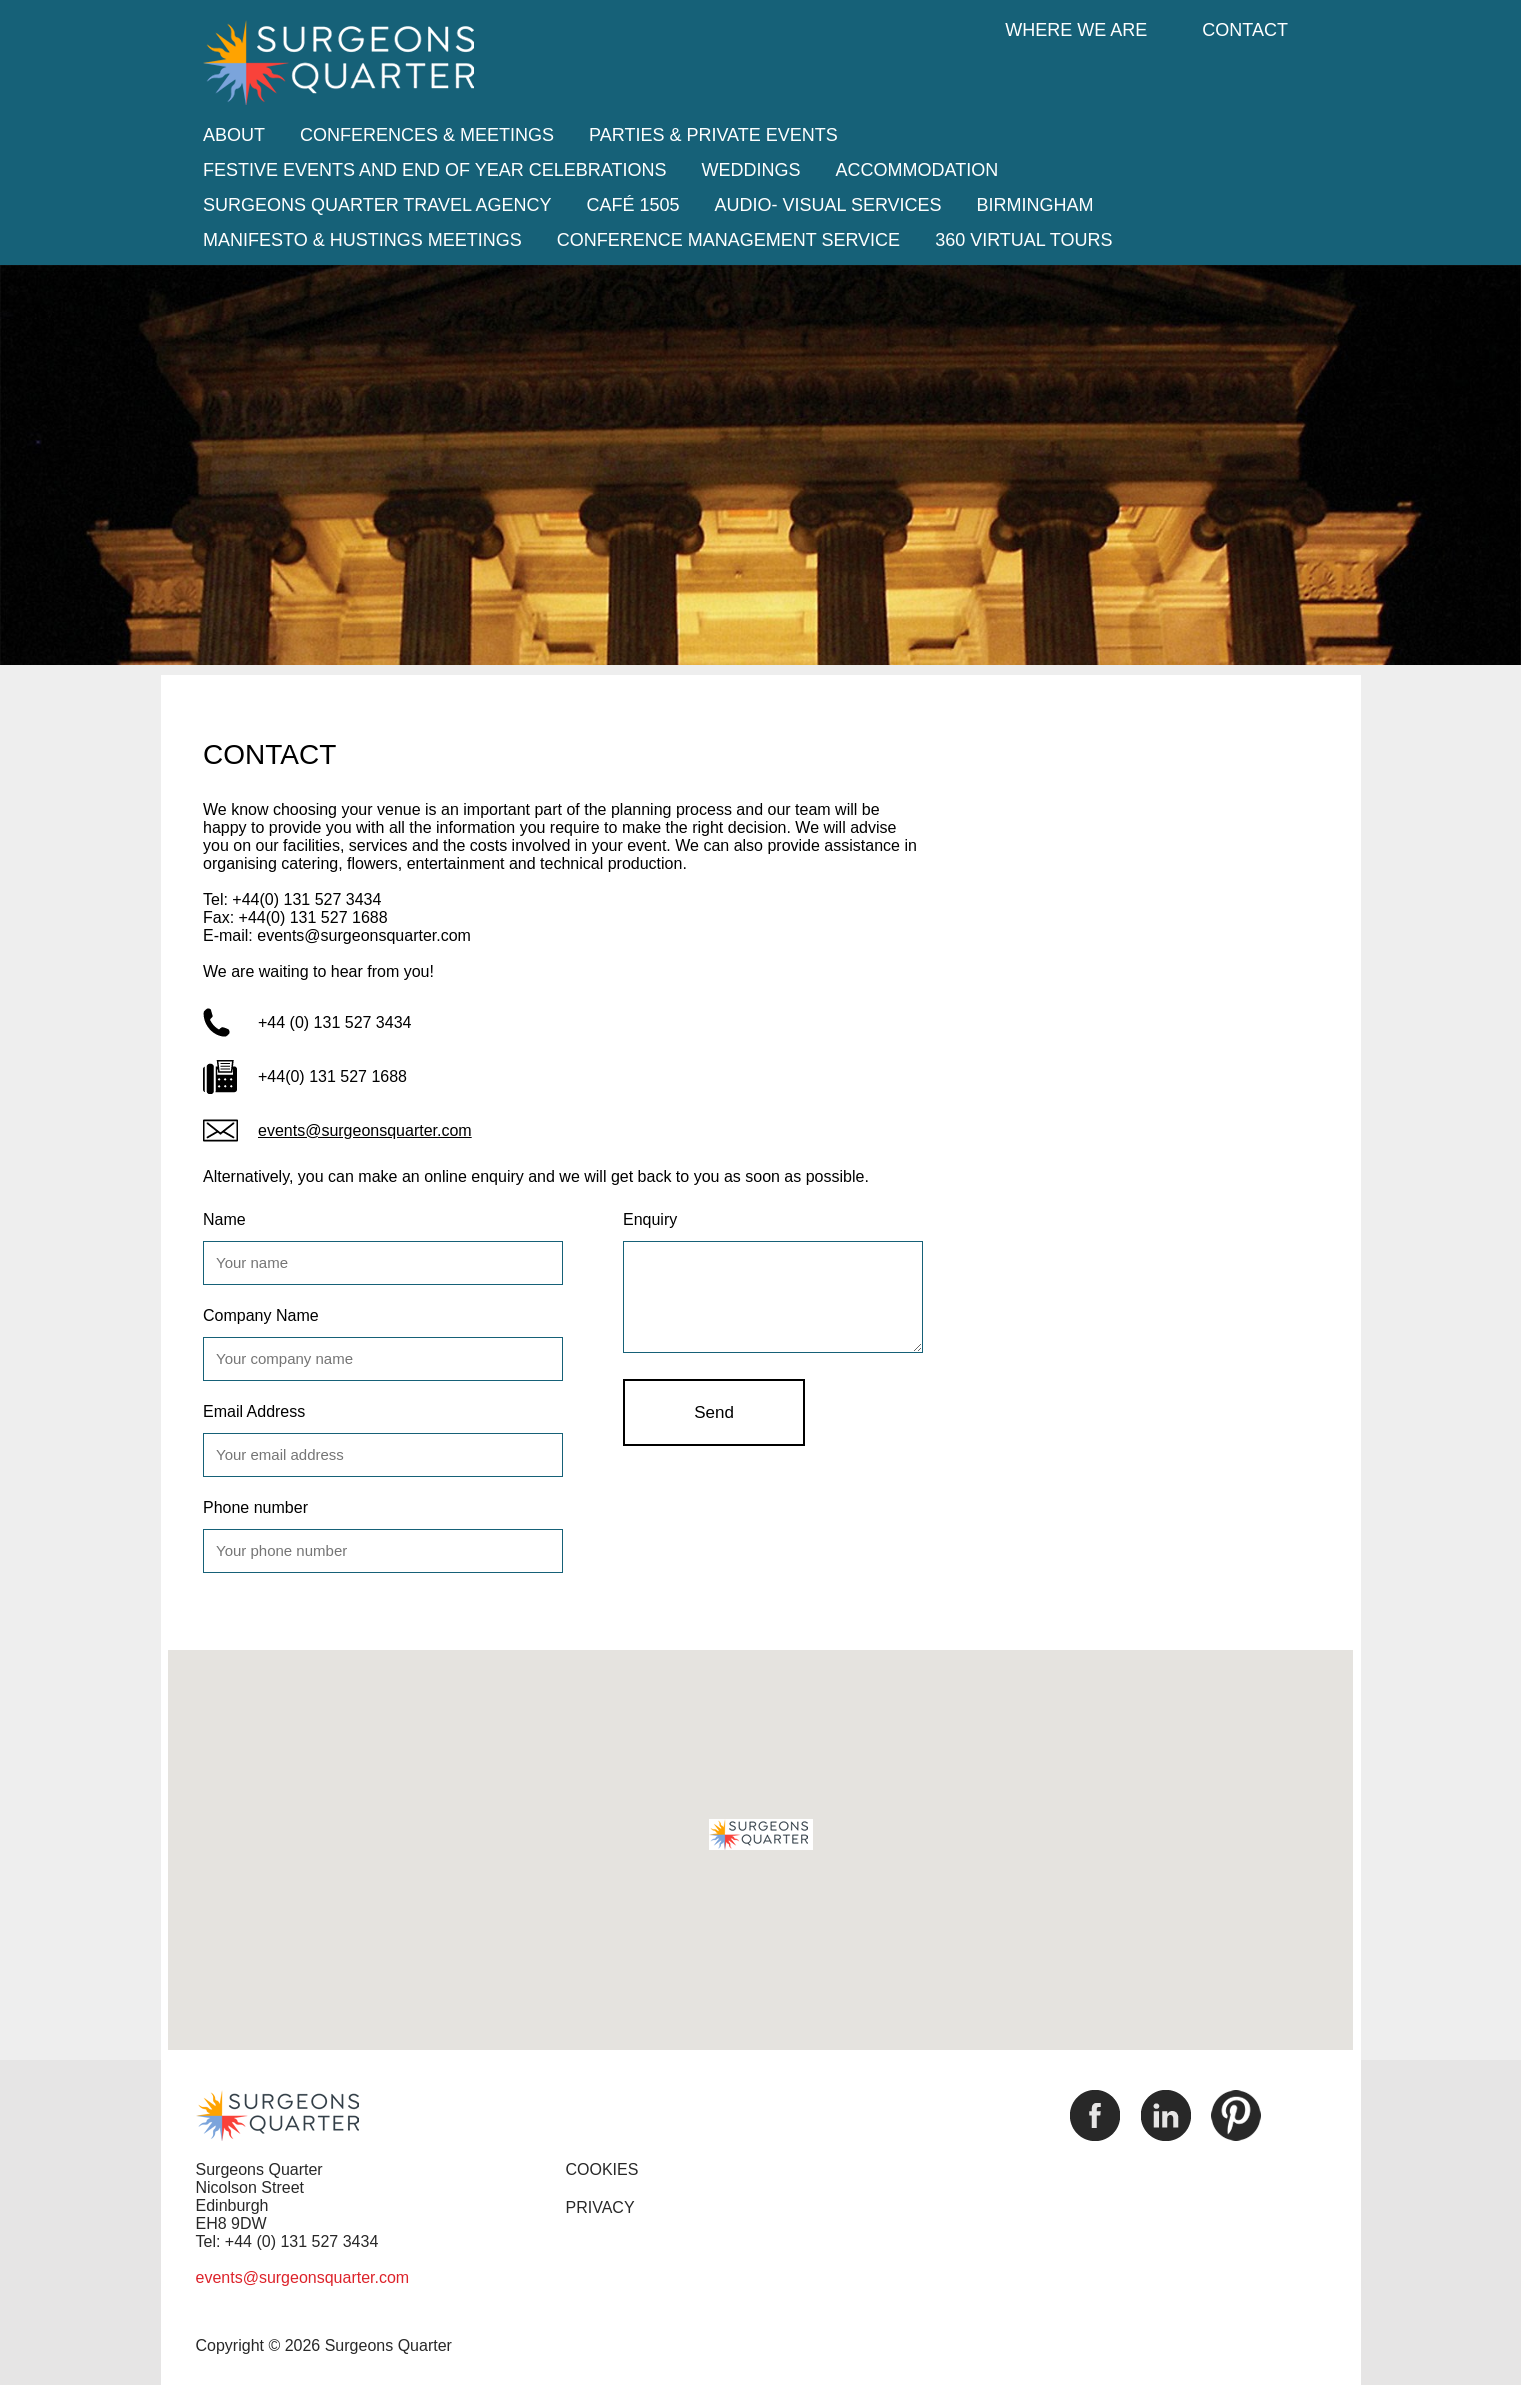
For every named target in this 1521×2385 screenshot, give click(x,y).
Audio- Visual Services (828, 205)
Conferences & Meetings (427, 135)
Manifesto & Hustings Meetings (362, 240)
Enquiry (650, 1219)
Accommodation (916, 170)
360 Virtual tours (1023, 240)
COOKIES (602, 2169)
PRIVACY (600, 2207)
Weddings (750, 170)
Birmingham (1035, 205)
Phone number (255, 1507)
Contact (1245, 30)
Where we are (1076, 30)
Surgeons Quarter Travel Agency (377, 205)
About (234, 135)
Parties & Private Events (713, 135)
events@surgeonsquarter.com (365, 1130)
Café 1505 (632, 205)
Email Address (254, 1411)
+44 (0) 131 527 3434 (334, 1022)
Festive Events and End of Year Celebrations (434, 170)
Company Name (261, 1315)
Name (224, 1219)
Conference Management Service (728, 240)
